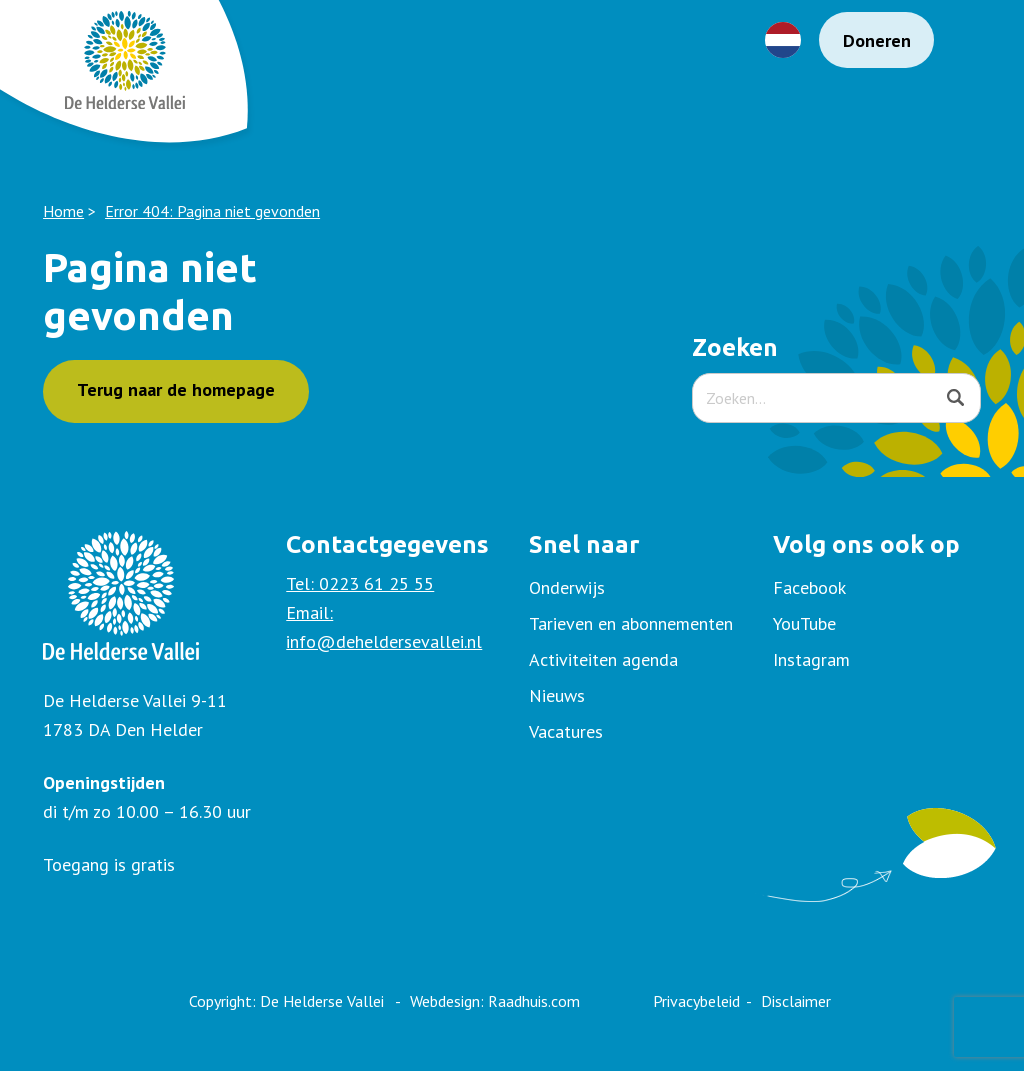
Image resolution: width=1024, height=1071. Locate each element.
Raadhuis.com (534, 1001)
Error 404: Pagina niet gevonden (212, 211)
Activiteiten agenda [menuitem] (603, 659)
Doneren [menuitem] (877, 40)
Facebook (809, 587)
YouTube (804, 623)
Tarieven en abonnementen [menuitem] (631, 623)
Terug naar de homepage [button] (176, 389)
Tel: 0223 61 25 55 (360, 583)
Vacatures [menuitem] (566, 731)
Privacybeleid (696, 1001)
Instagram (811, 659)
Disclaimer (796, 1001)
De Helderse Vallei (322, 1001)
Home (63, 211)
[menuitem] (877, 588)
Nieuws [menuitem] (557, 695)
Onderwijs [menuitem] (567, 587)
